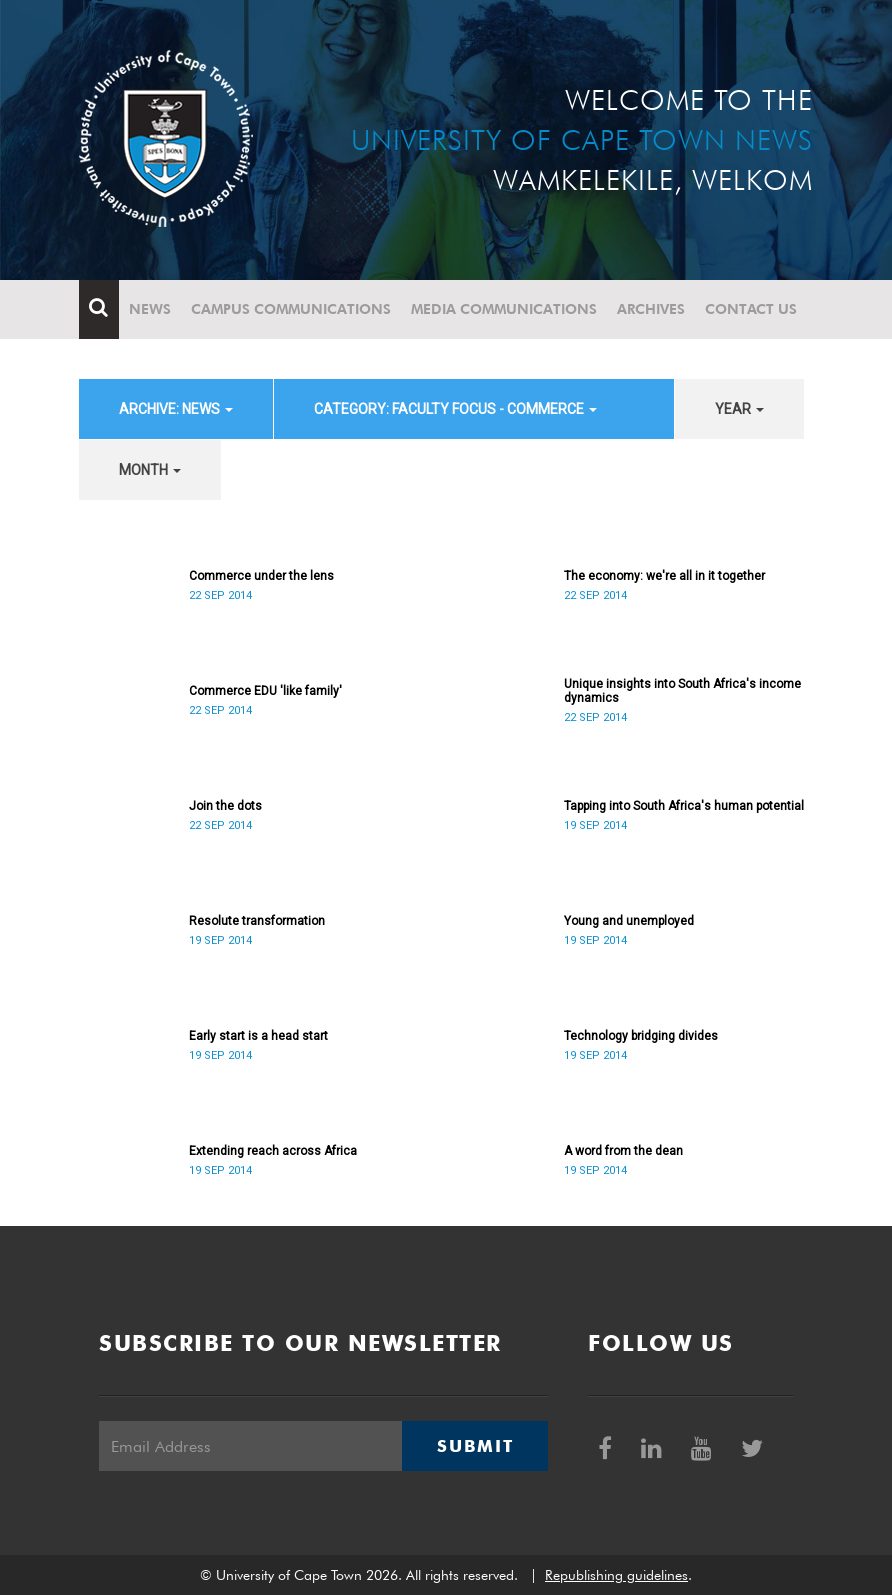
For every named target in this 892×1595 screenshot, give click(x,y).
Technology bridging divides (641, 1036)
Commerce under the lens (261, 576)
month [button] (150, 470)
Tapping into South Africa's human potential (684, 806)
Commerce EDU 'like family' (265, 691)
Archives (651, 309)
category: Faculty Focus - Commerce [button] (455, 409)
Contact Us (751, 309)
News (150, 309)
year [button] (739, 409)
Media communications (504, 309)
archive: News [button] (176, 409)
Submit (475, 1446)
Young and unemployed (629, 921)
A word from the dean (623, 1151)
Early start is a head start (258, 1036)
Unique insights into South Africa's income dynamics (682, 691)
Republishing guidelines (616, 1575)
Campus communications (291, 309)
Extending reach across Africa (273, 1151)
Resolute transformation (257, 921)
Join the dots (225, 806)
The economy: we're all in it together (664, 576)
